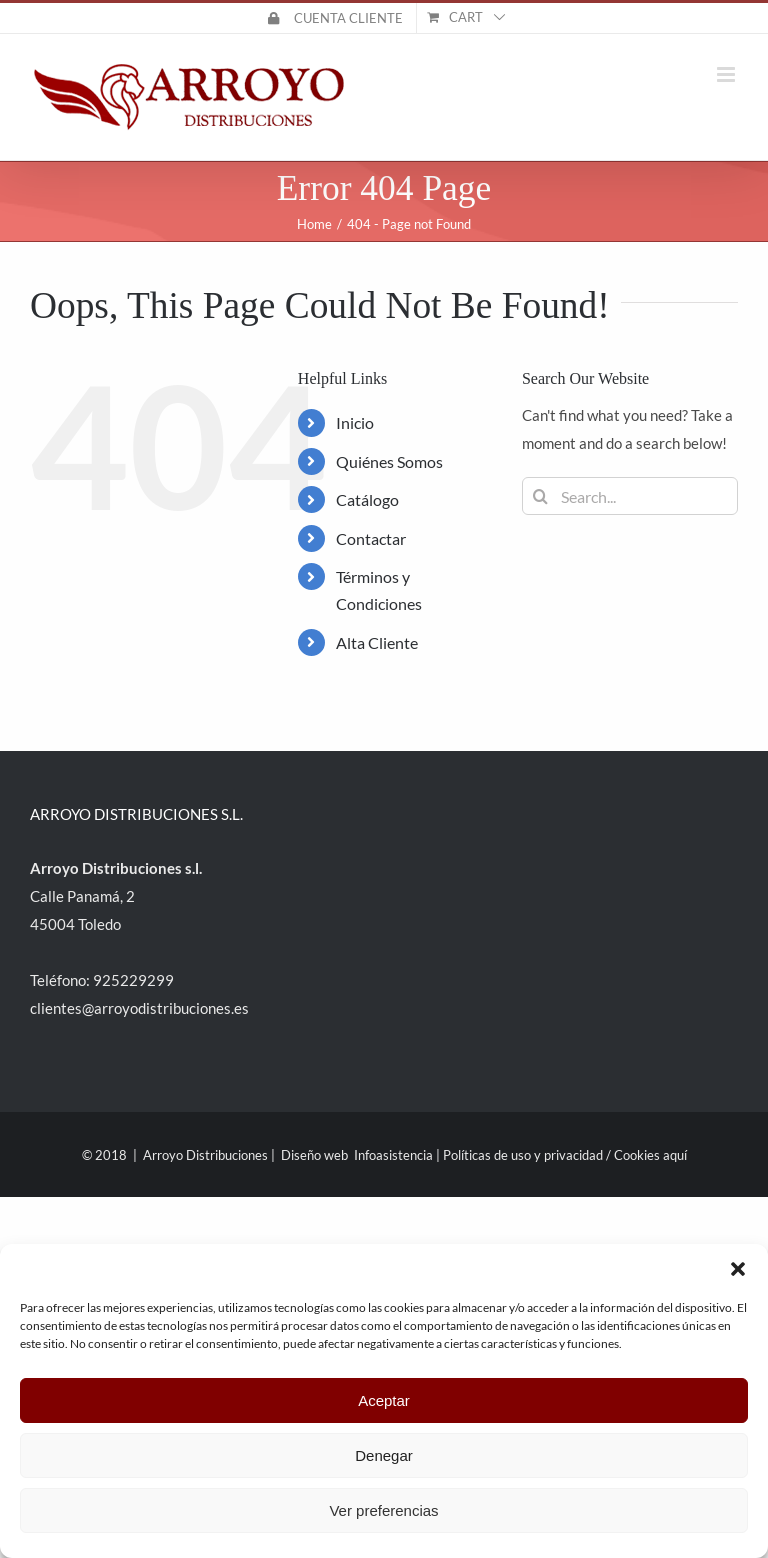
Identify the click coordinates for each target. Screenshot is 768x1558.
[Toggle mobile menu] (727, 74)
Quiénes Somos (389, 461)
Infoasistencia (393, 1155)
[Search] (541, 496)
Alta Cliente (377, 642)
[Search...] (630, 496)
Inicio (355, 422)
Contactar (371, 538)
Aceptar (384, 1400)
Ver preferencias (383, 1510)
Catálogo (367, 499)
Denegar (384, 1455)
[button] (738, 1269)
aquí (675, 1155)
